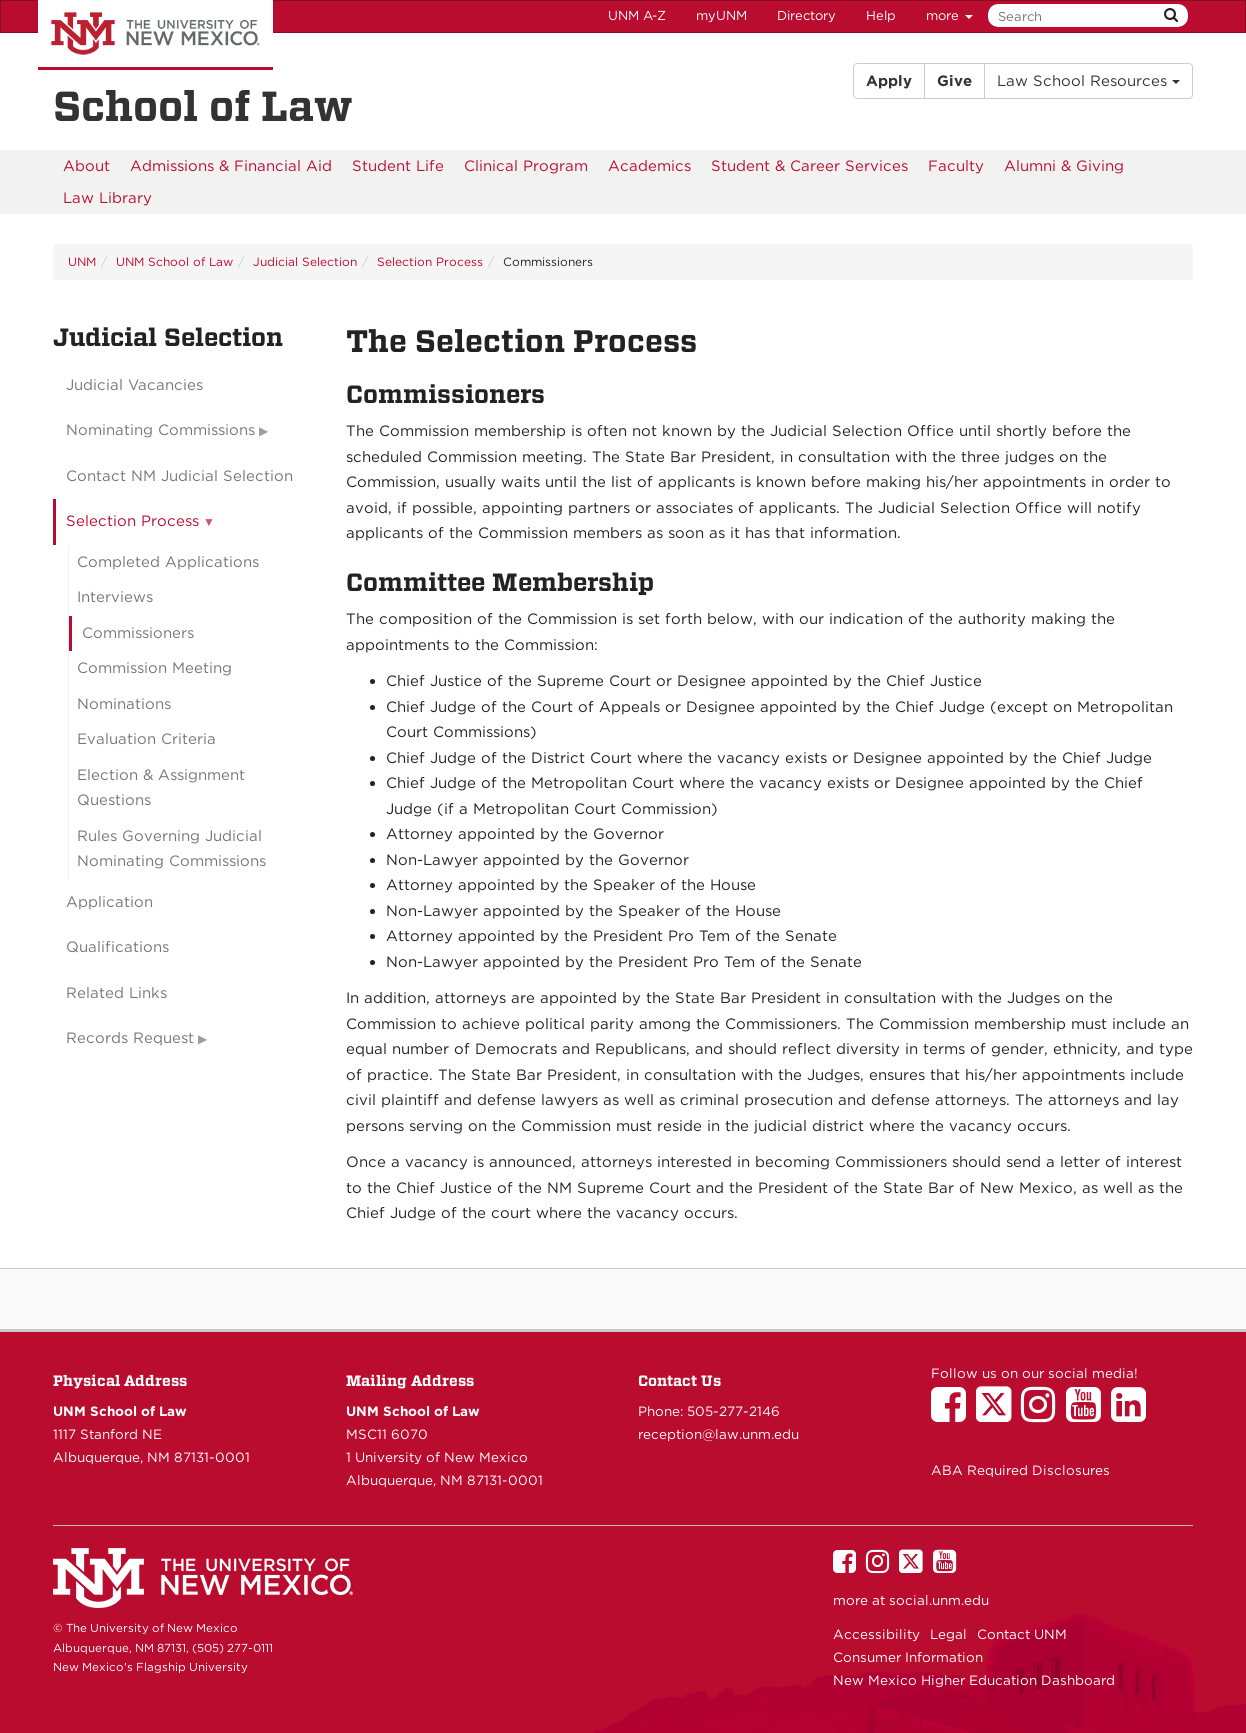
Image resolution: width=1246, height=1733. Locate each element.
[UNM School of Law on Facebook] (953, 1414)
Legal (948, 1634)
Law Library (107, 198)
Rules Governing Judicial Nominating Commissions (171, 849)
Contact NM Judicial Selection (179, 476)
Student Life (398, 166)
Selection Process (430, 261)
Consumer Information (908, 1657)
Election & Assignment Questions (161, 788)
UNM (82, 261)
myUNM (721, 15)
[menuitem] (86, 166)
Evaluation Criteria (146, 739)
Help (881, 15)
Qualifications (117, 947)
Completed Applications (168, 562)
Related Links (116, 993)
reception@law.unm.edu (718, 1434)
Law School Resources (1088, 81)
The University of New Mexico (155, 35)
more (949, 15)
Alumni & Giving (1064, 166)
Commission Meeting (154, 668)
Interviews (115, 597)
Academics (649, 166)
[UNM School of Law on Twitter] (998, 1414)
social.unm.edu (939, 1600)
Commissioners (138, 633)
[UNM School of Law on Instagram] (1043, 1414)
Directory (806, 15)
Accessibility (876, 1634)
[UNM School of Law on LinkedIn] (1133, 1414)
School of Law (203, 106)
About (86, 166)
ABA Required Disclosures (1020, 1470)
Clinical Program (526, 166)
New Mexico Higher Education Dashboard (974, 1680)
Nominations (124, 704)
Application (109, 902)
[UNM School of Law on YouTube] (1088, 1414)
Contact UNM (1022, 1634)
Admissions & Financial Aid (231, 166)
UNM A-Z (637, 15)
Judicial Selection (305, 261)
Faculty (956, 166)
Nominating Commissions (160, 430)
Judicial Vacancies (134, 385)
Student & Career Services (809, 166)
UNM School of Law (174, 261)
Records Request (130, 1038)
